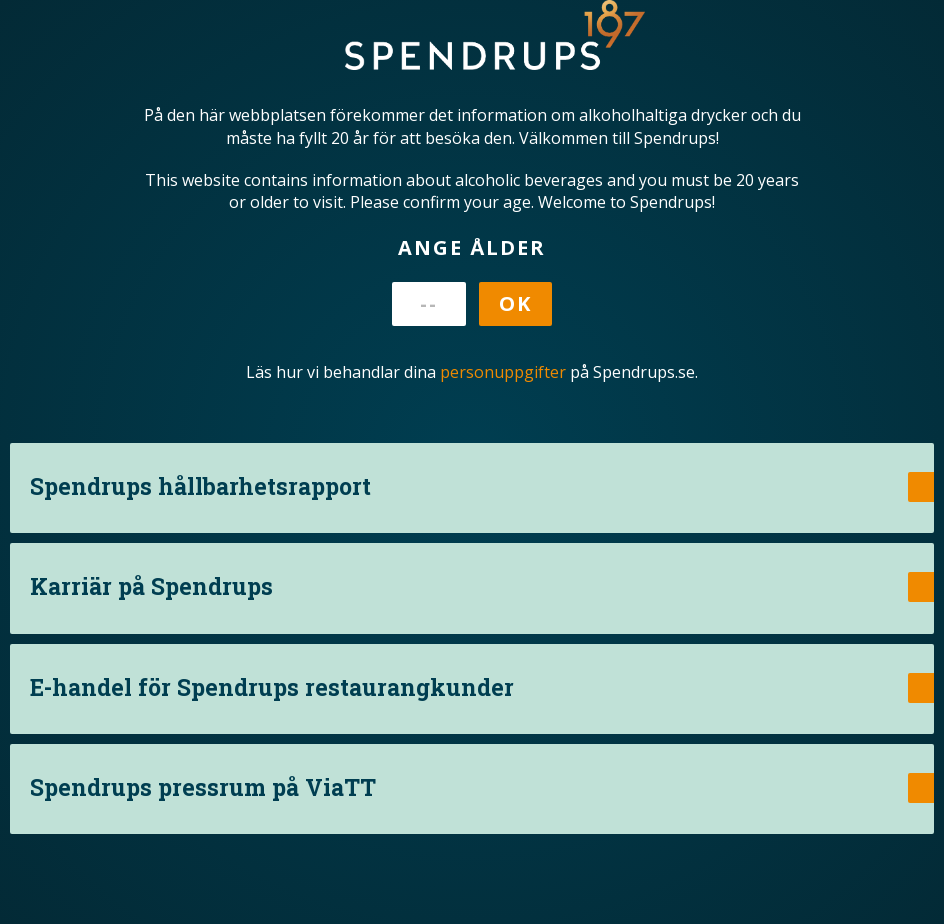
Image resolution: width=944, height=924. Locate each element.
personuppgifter (503, 372)
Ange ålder (472, 247)
